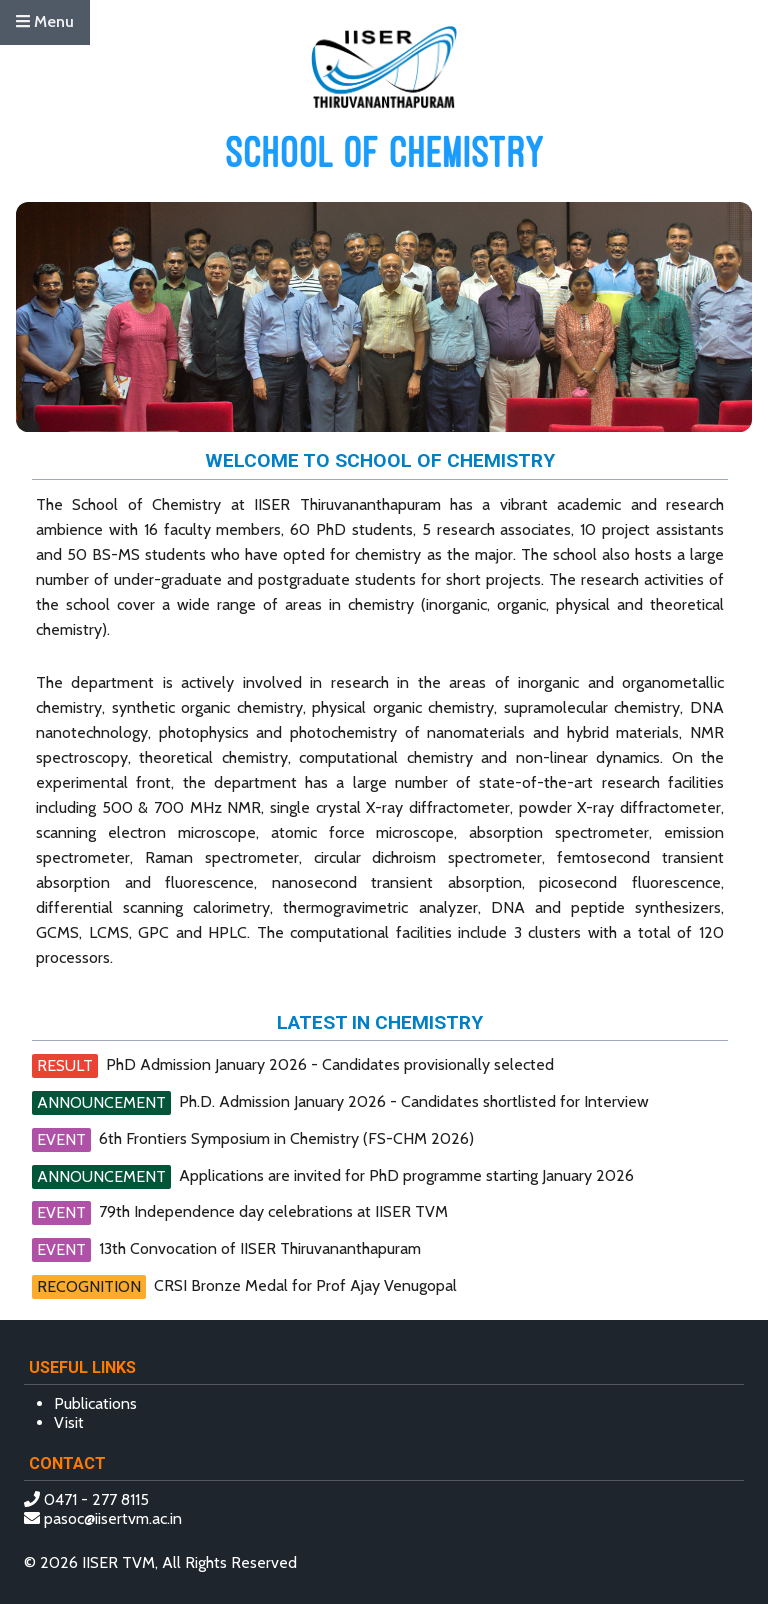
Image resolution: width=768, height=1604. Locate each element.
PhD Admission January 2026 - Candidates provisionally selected (330, 1064)
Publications (95, 1403)
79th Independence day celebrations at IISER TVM (273, 1211)
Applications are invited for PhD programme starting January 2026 (406, 1175)
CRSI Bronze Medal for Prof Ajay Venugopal (305, 1285)
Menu (45, 21)
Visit (69, 1422)
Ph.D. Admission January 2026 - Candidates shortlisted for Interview (414, 1101)
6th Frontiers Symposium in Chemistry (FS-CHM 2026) (286, 1138)
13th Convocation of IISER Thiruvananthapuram (260, 1248)
